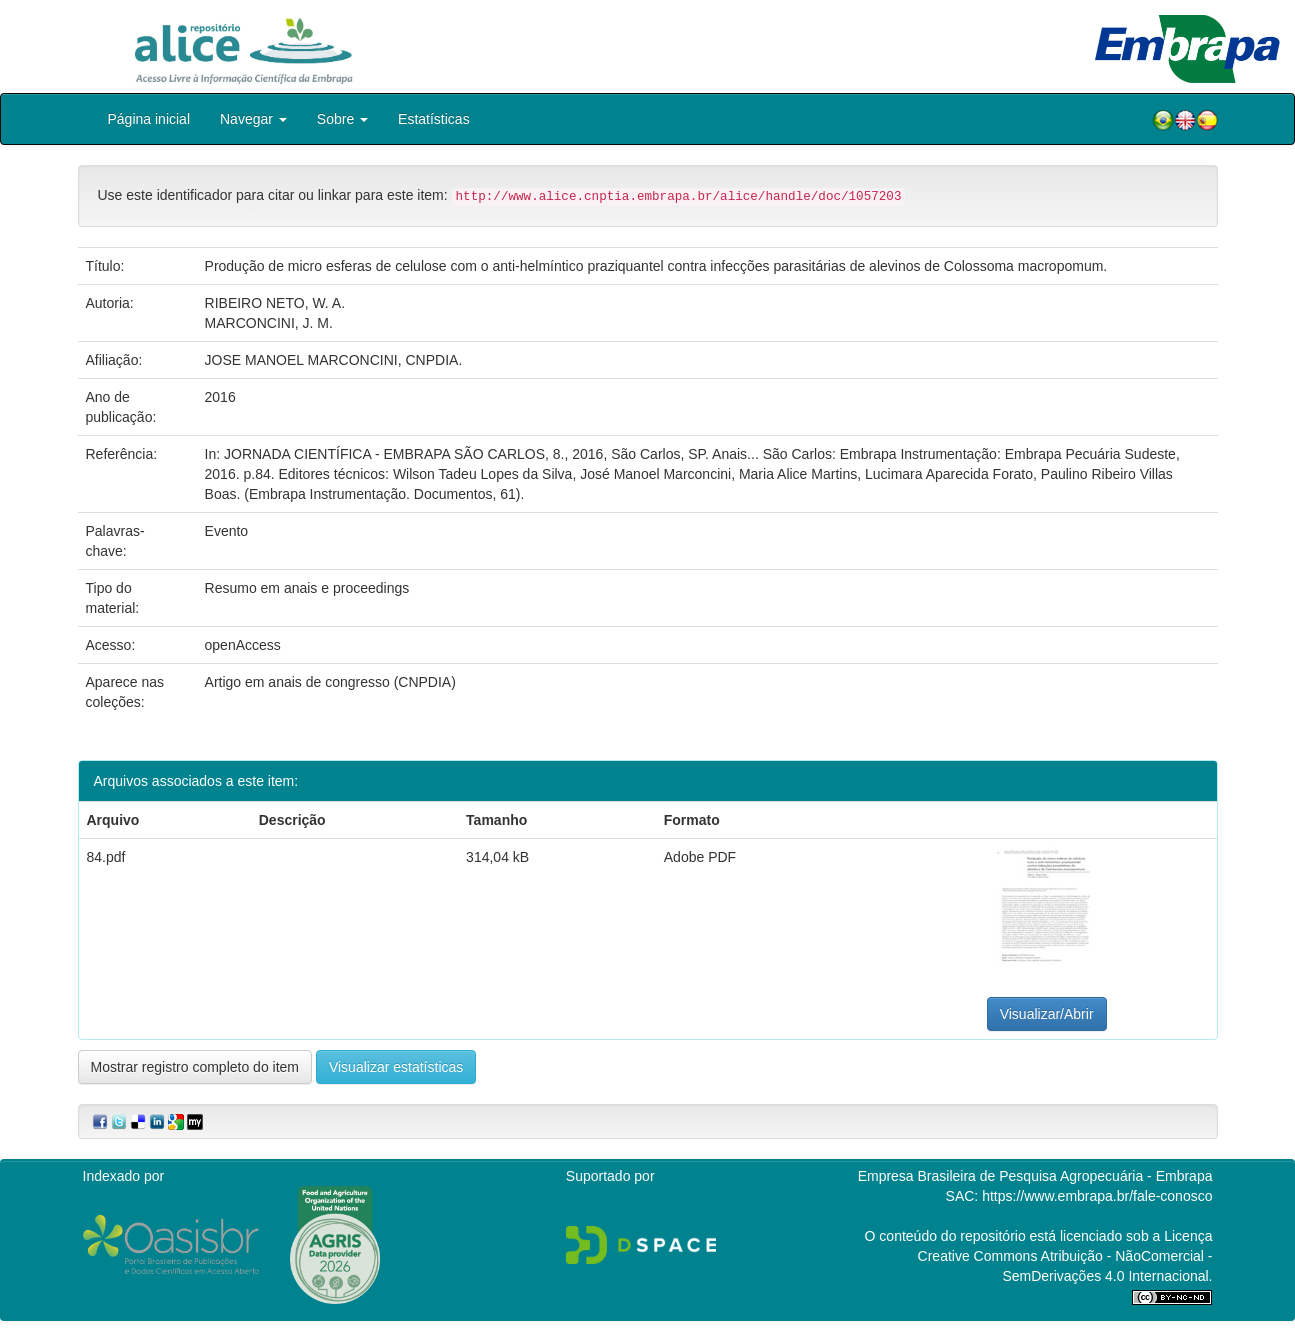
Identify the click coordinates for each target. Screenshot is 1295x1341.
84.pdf (106, 857)
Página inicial (149, 119)
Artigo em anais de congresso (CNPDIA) (330, 682)
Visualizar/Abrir (1047, 1014)
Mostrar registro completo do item (195, 1067)
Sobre (342, 119)
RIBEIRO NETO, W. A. (275, 303)
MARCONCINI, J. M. (269, 323)
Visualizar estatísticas (396, 1067)
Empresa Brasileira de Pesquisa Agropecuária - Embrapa (1035, 1176)
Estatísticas (434, 119)
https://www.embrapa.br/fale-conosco (1097, 1196)
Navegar (253, 119)
